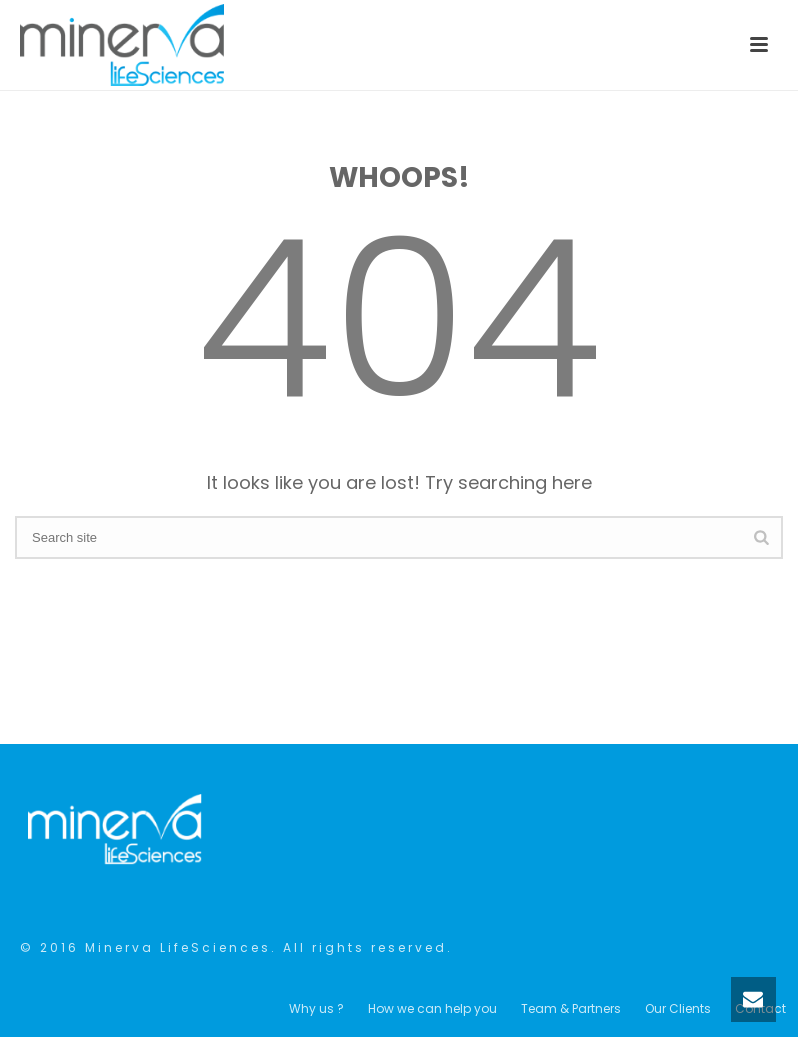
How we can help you (432, 1009)
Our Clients (678, 1009)
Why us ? (316, 1009)
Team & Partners (571, 1009)
